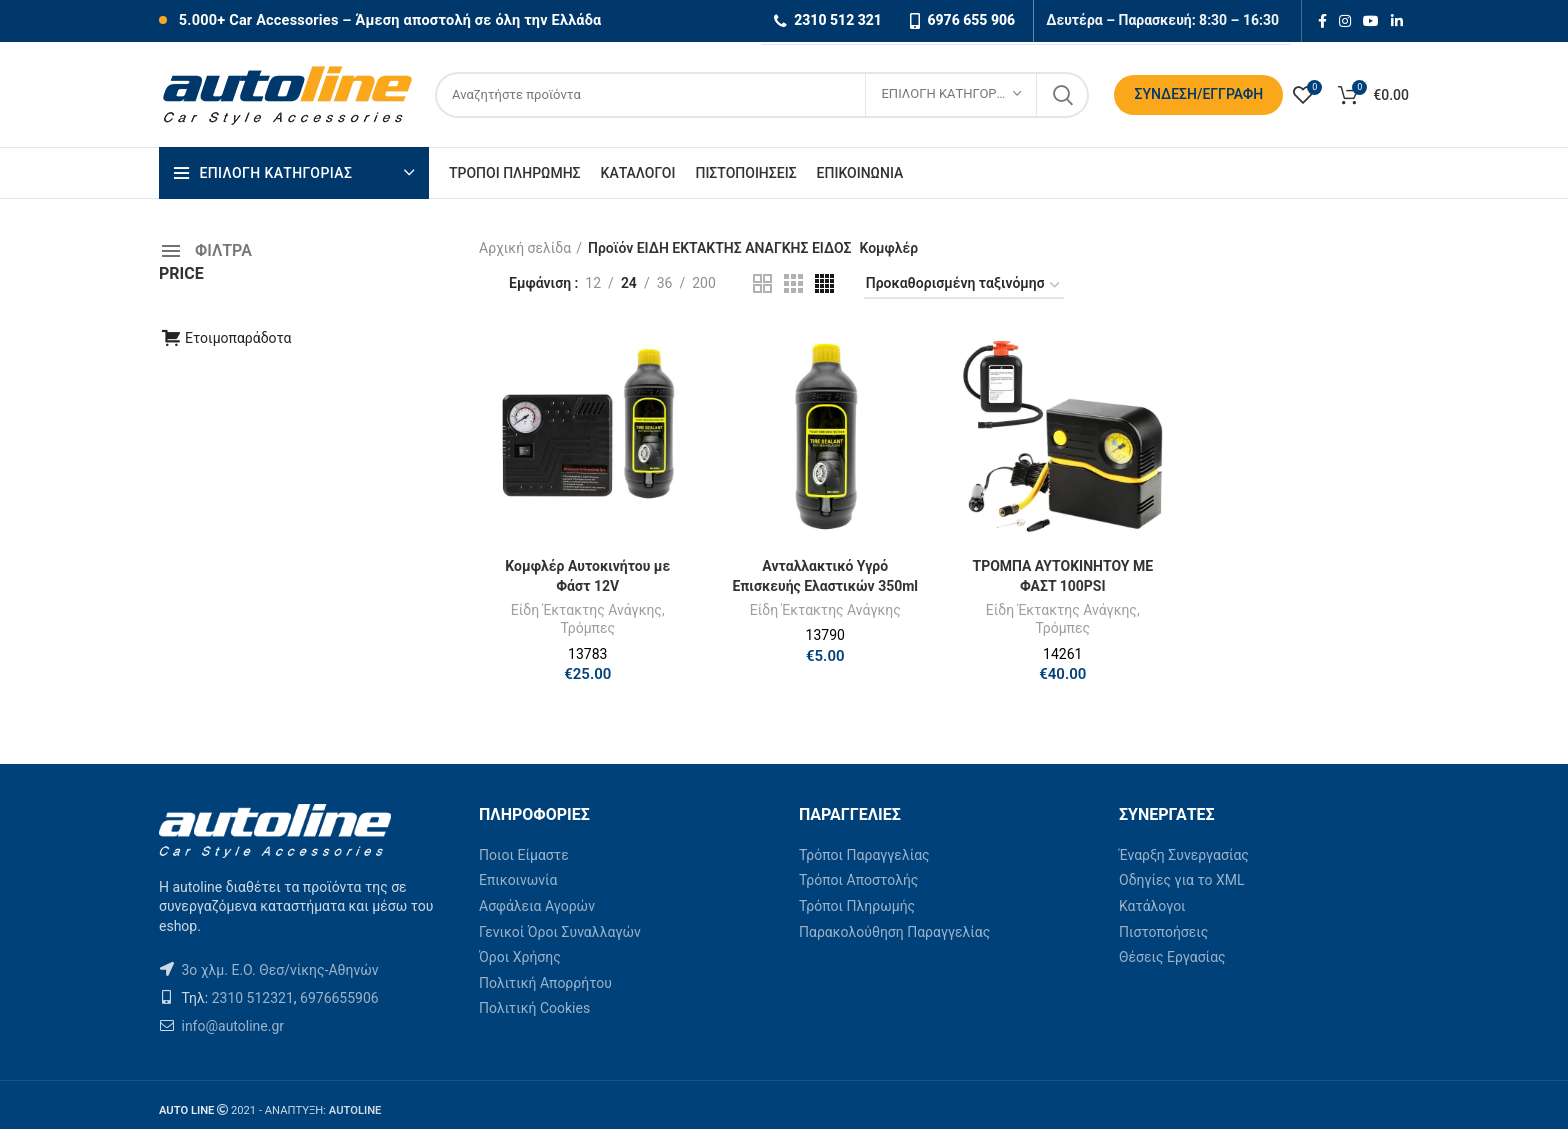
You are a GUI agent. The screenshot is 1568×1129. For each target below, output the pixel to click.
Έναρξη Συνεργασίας (1184, 855)
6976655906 (339, 998)
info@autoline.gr (231, 1026)
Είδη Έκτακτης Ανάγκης (586, 610)
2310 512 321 (838, 20)
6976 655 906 (971, 20)
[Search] (762, 95)
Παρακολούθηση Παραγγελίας (894, 932)
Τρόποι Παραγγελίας (864, 855)
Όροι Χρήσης (520, 957)
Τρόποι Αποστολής (858, 880)
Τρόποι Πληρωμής (857, 906)
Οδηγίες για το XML (1182, 880)
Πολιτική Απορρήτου (545, 983)
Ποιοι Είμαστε (524, 855)
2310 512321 (253, 998)
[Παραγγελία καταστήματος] (964, 286)
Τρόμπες (587, 628)
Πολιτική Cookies (534, 1008)
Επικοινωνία (518, 880)
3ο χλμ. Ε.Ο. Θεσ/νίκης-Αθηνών (279, 970)
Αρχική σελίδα (525, 248)
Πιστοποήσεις (1163, 932)
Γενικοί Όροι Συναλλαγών (560, 932)
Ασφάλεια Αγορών (537, 906)
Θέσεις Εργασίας (1172, 957)
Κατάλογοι (1152, 906)
